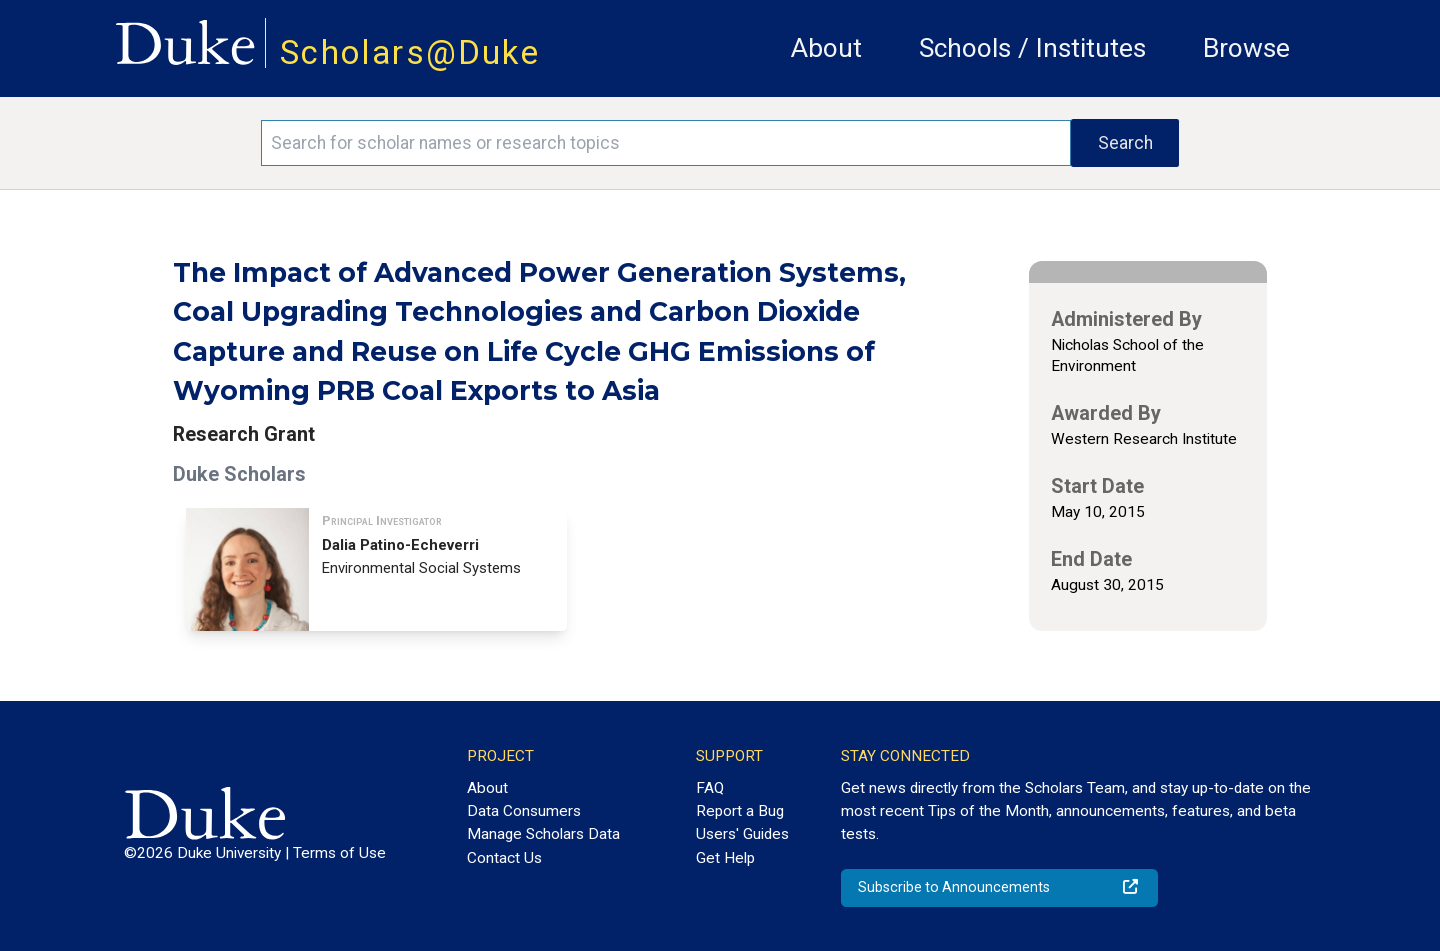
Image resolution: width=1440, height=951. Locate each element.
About (826, 48)
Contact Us (504, 858)
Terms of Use (339, 853)
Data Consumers (524, 811)
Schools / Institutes (1032, 48)
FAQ (710, 788)
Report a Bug (740, 811)
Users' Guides (742, 834)
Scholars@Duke (410, 52)
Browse (1246, 48)
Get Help (725, 858)
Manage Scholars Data (543, 834)
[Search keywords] (666, 143)
